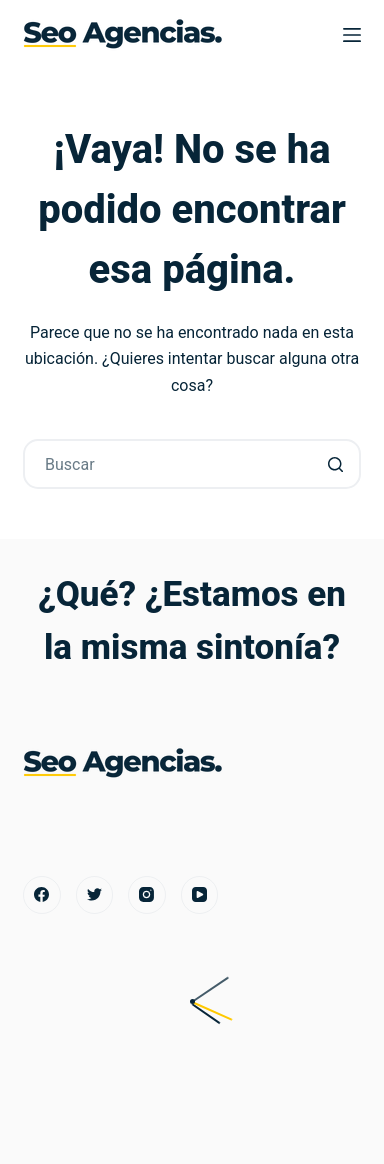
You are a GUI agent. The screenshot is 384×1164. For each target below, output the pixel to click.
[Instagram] (147, 895)
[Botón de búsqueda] (336, 464)
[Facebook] (42, 895)
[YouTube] (200, 895)
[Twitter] (95, 895)
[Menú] (352, 35)
